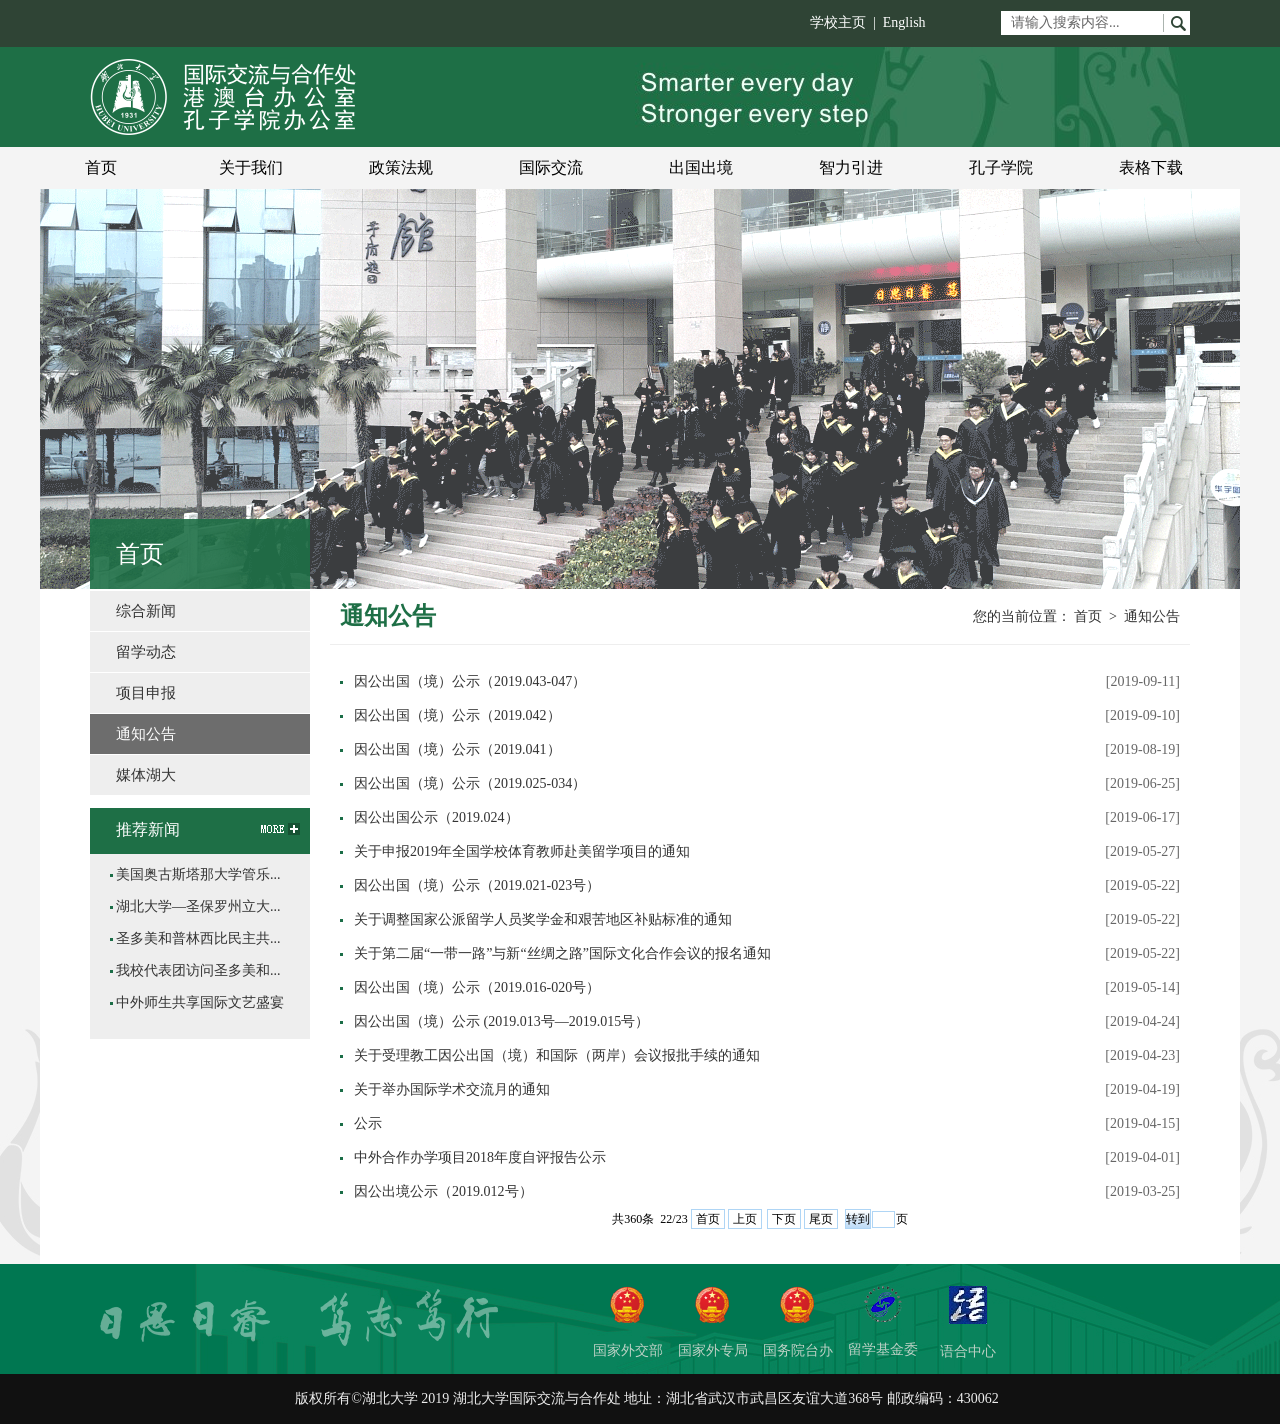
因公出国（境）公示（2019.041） (457, 749)
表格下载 (1151, 167)
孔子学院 (1001, 167)
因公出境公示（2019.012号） (443, 1191)
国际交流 (551, 167)
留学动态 (146, 652)
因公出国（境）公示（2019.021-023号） (477, 885)
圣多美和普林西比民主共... (198, 938)
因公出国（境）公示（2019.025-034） (470, 783)
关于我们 (251, 167)
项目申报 (146, 693)
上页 (745, 1219)
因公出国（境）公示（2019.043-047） (470, 681)
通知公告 (1152, 616)
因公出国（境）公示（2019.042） (457, 715)
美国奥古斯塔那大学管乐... (198, 874)
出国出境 (701, 167)
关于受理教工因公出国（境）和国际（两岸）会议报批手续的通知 (557, 1055)
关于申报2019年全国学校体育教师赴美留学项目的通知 (522, 851)
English (904, 22)
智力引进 (851, 167)
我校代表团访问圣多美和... (198, 970)
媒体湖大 (146, 775)
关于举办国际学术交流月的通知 (452, 1089)
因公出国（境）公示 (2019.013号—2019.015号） (501, 1021)
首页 (101, 167)
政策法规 (401, 167)
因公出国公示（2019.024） (436, 817)
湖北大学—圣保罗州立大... (198, 906)
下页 (784, 1219)
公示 (368, 1123)
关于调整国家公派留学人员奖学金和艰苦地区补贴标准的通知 (543, 919)
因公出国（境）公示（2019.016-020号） (477, 987)
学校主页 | (846, 22)
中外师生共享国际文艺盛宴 (200, 1002)
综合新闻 (146, 611)
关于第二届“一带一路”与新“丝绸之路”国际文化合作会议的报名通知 (562, 953)
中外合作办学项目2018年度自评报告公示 (480, 1157)
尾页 (821, 1219)
